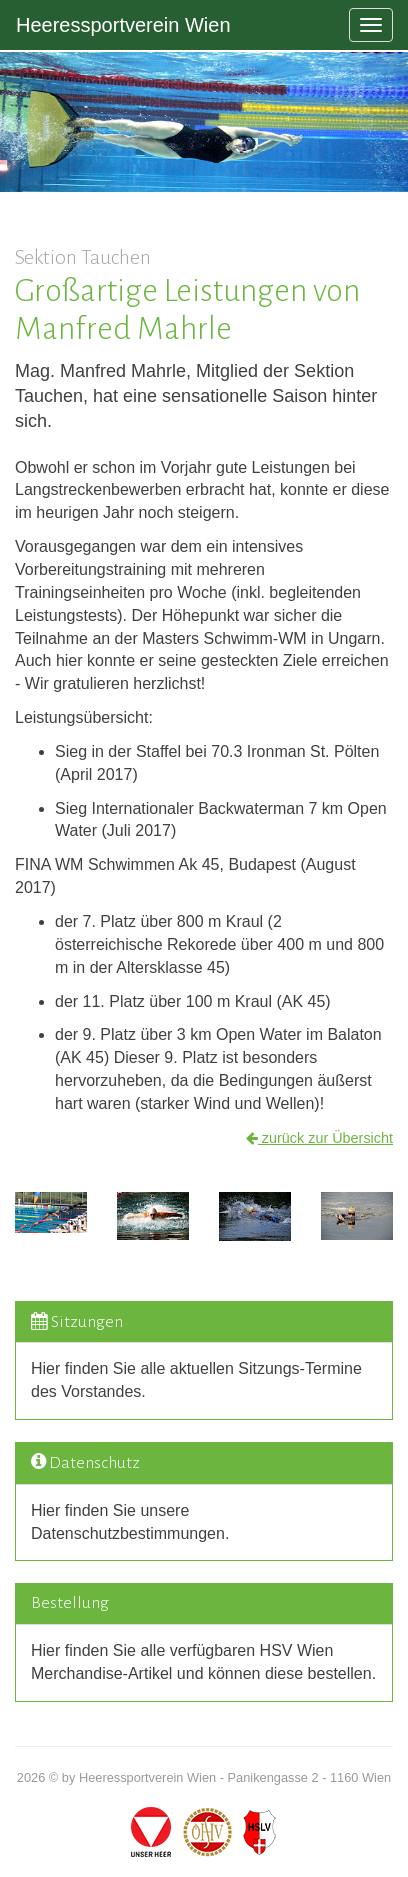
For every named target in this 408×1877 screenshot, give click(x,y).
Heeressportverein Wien (123, 25)
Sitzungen (87, 1322)
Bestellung (70, 1603)
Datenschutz (94, 1463)
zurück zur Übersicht (319, 1138)
